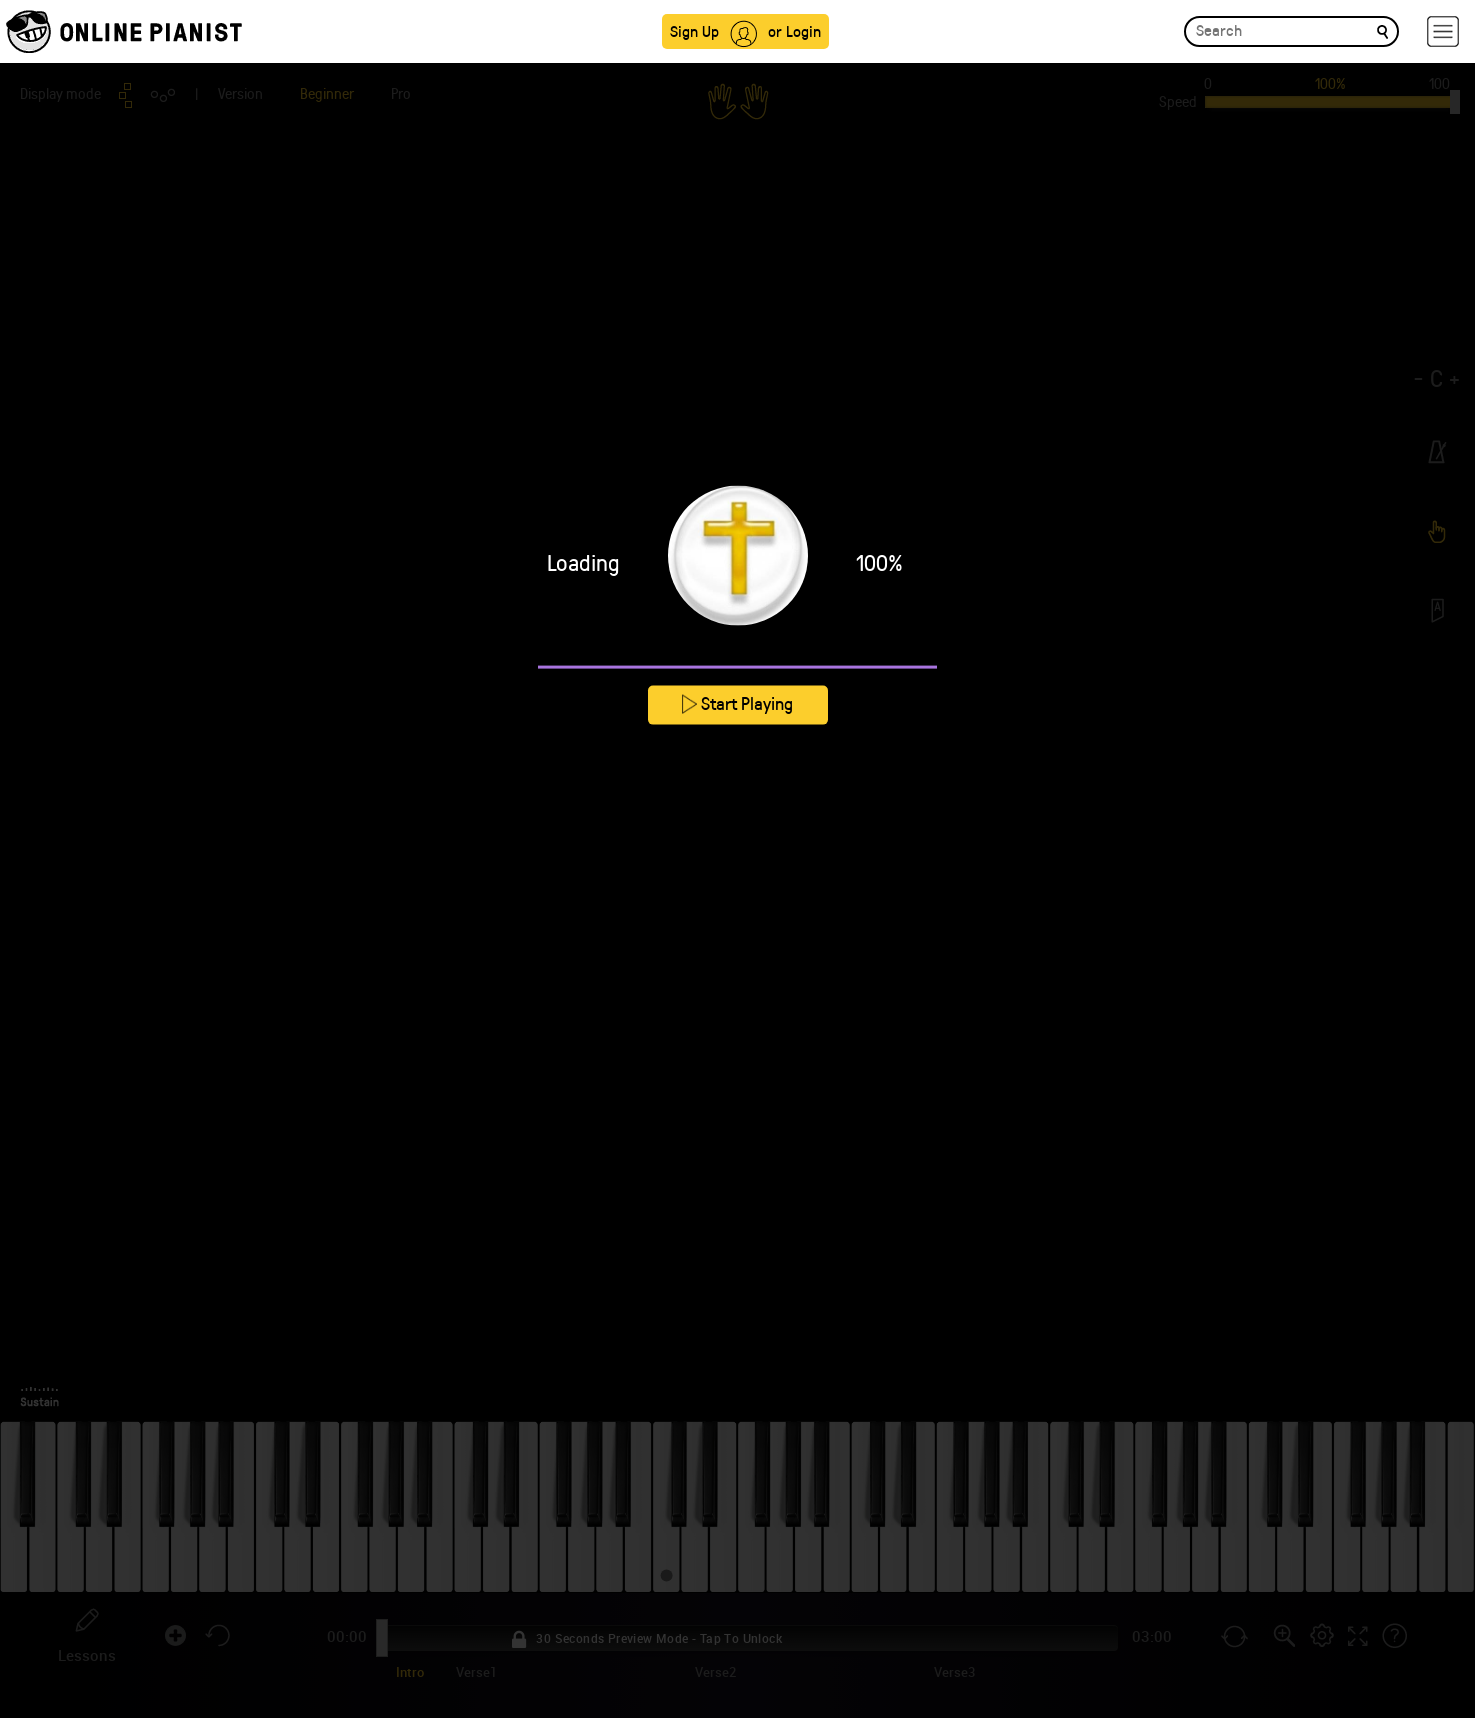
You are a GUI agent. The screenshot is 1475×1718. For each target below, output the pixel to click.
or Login (794, 30)
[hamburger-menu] (1443, 31)
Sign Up (694, 30)
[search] (1382, 30)
